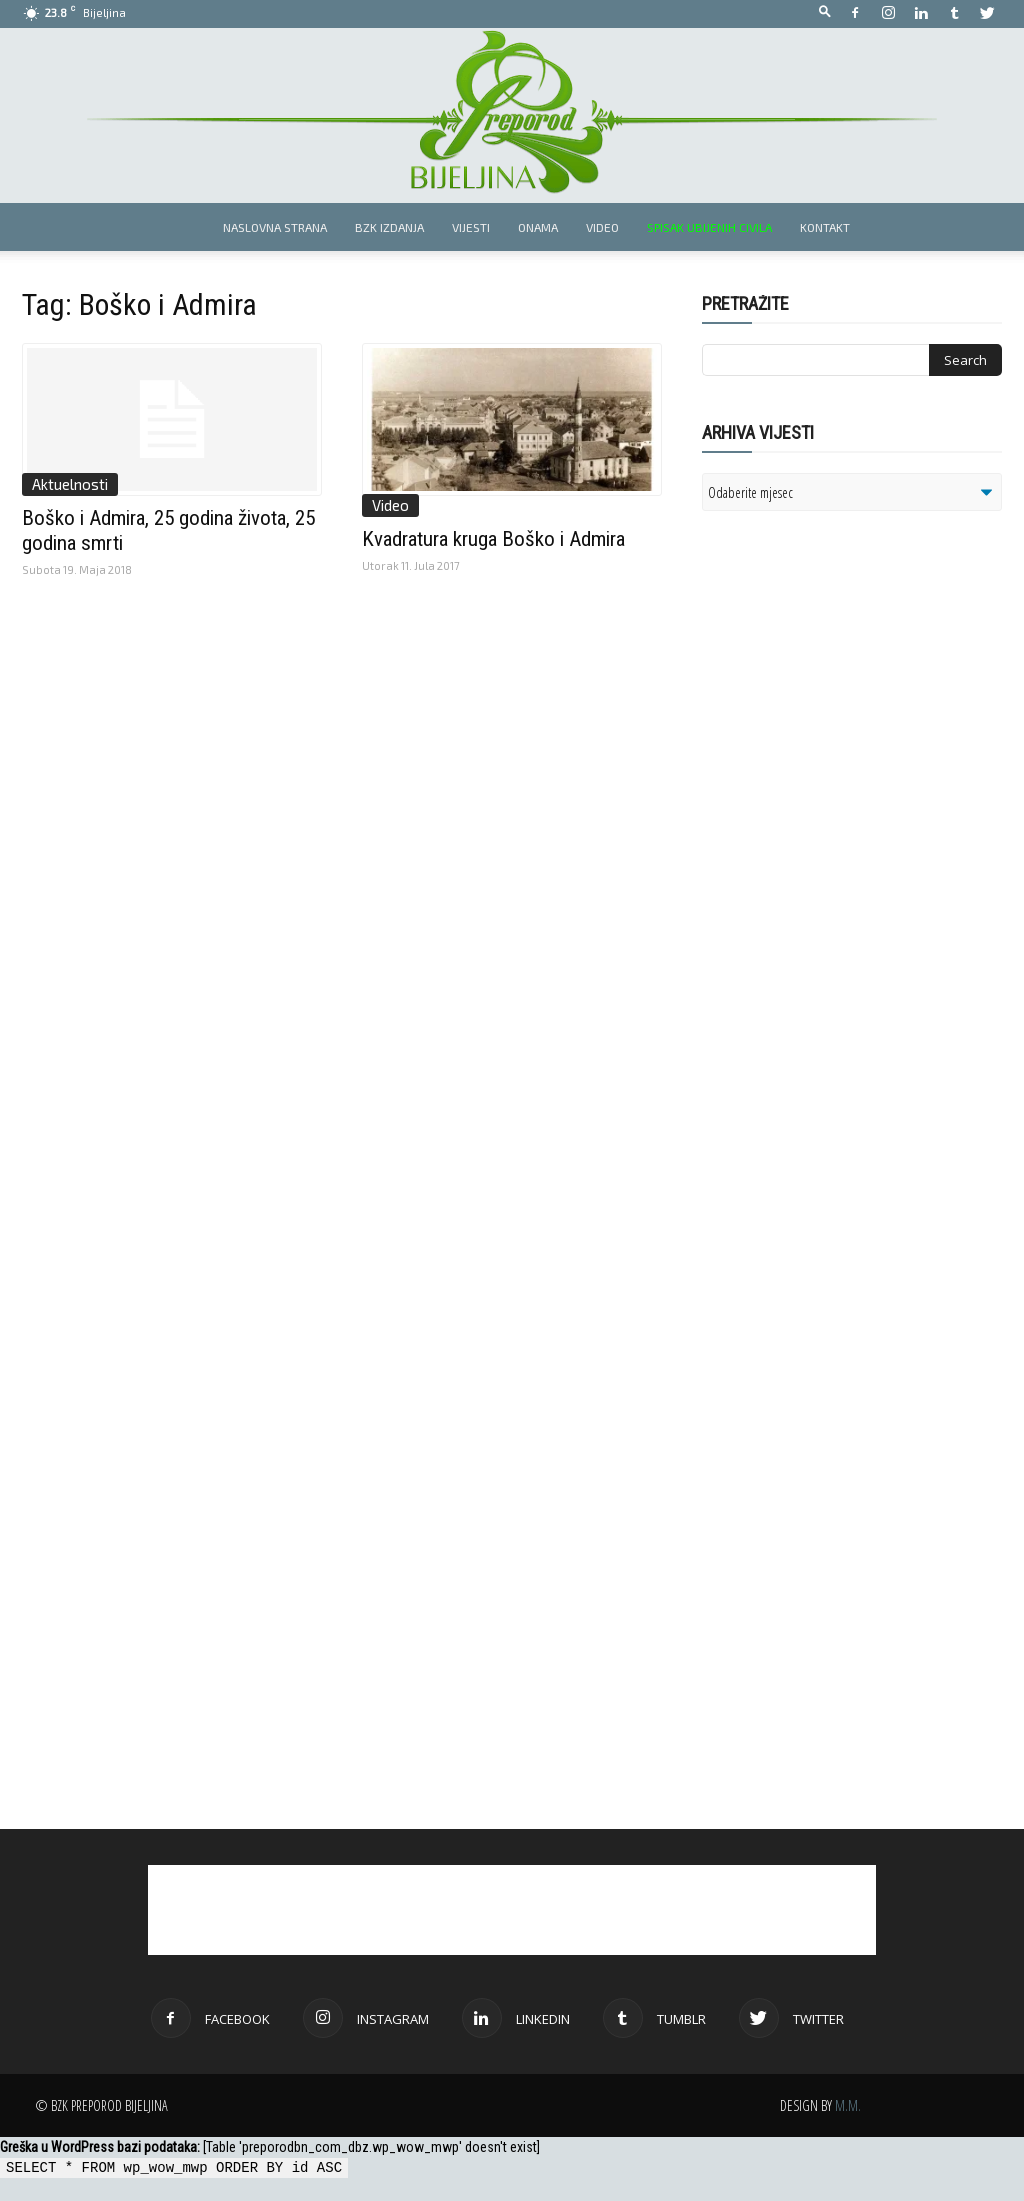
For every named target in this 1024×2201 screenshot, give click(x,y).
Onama (538, 227)
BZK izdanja (389, 227)
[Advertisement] (857, 784)
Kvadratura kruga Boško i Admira (493, 539)
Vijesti (471, 227)
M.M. (848, 2105)
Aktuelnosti (70, 484)
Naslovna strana (275, 227)
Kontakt (825, 227)
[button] (825, 12)
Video (602, 227)
